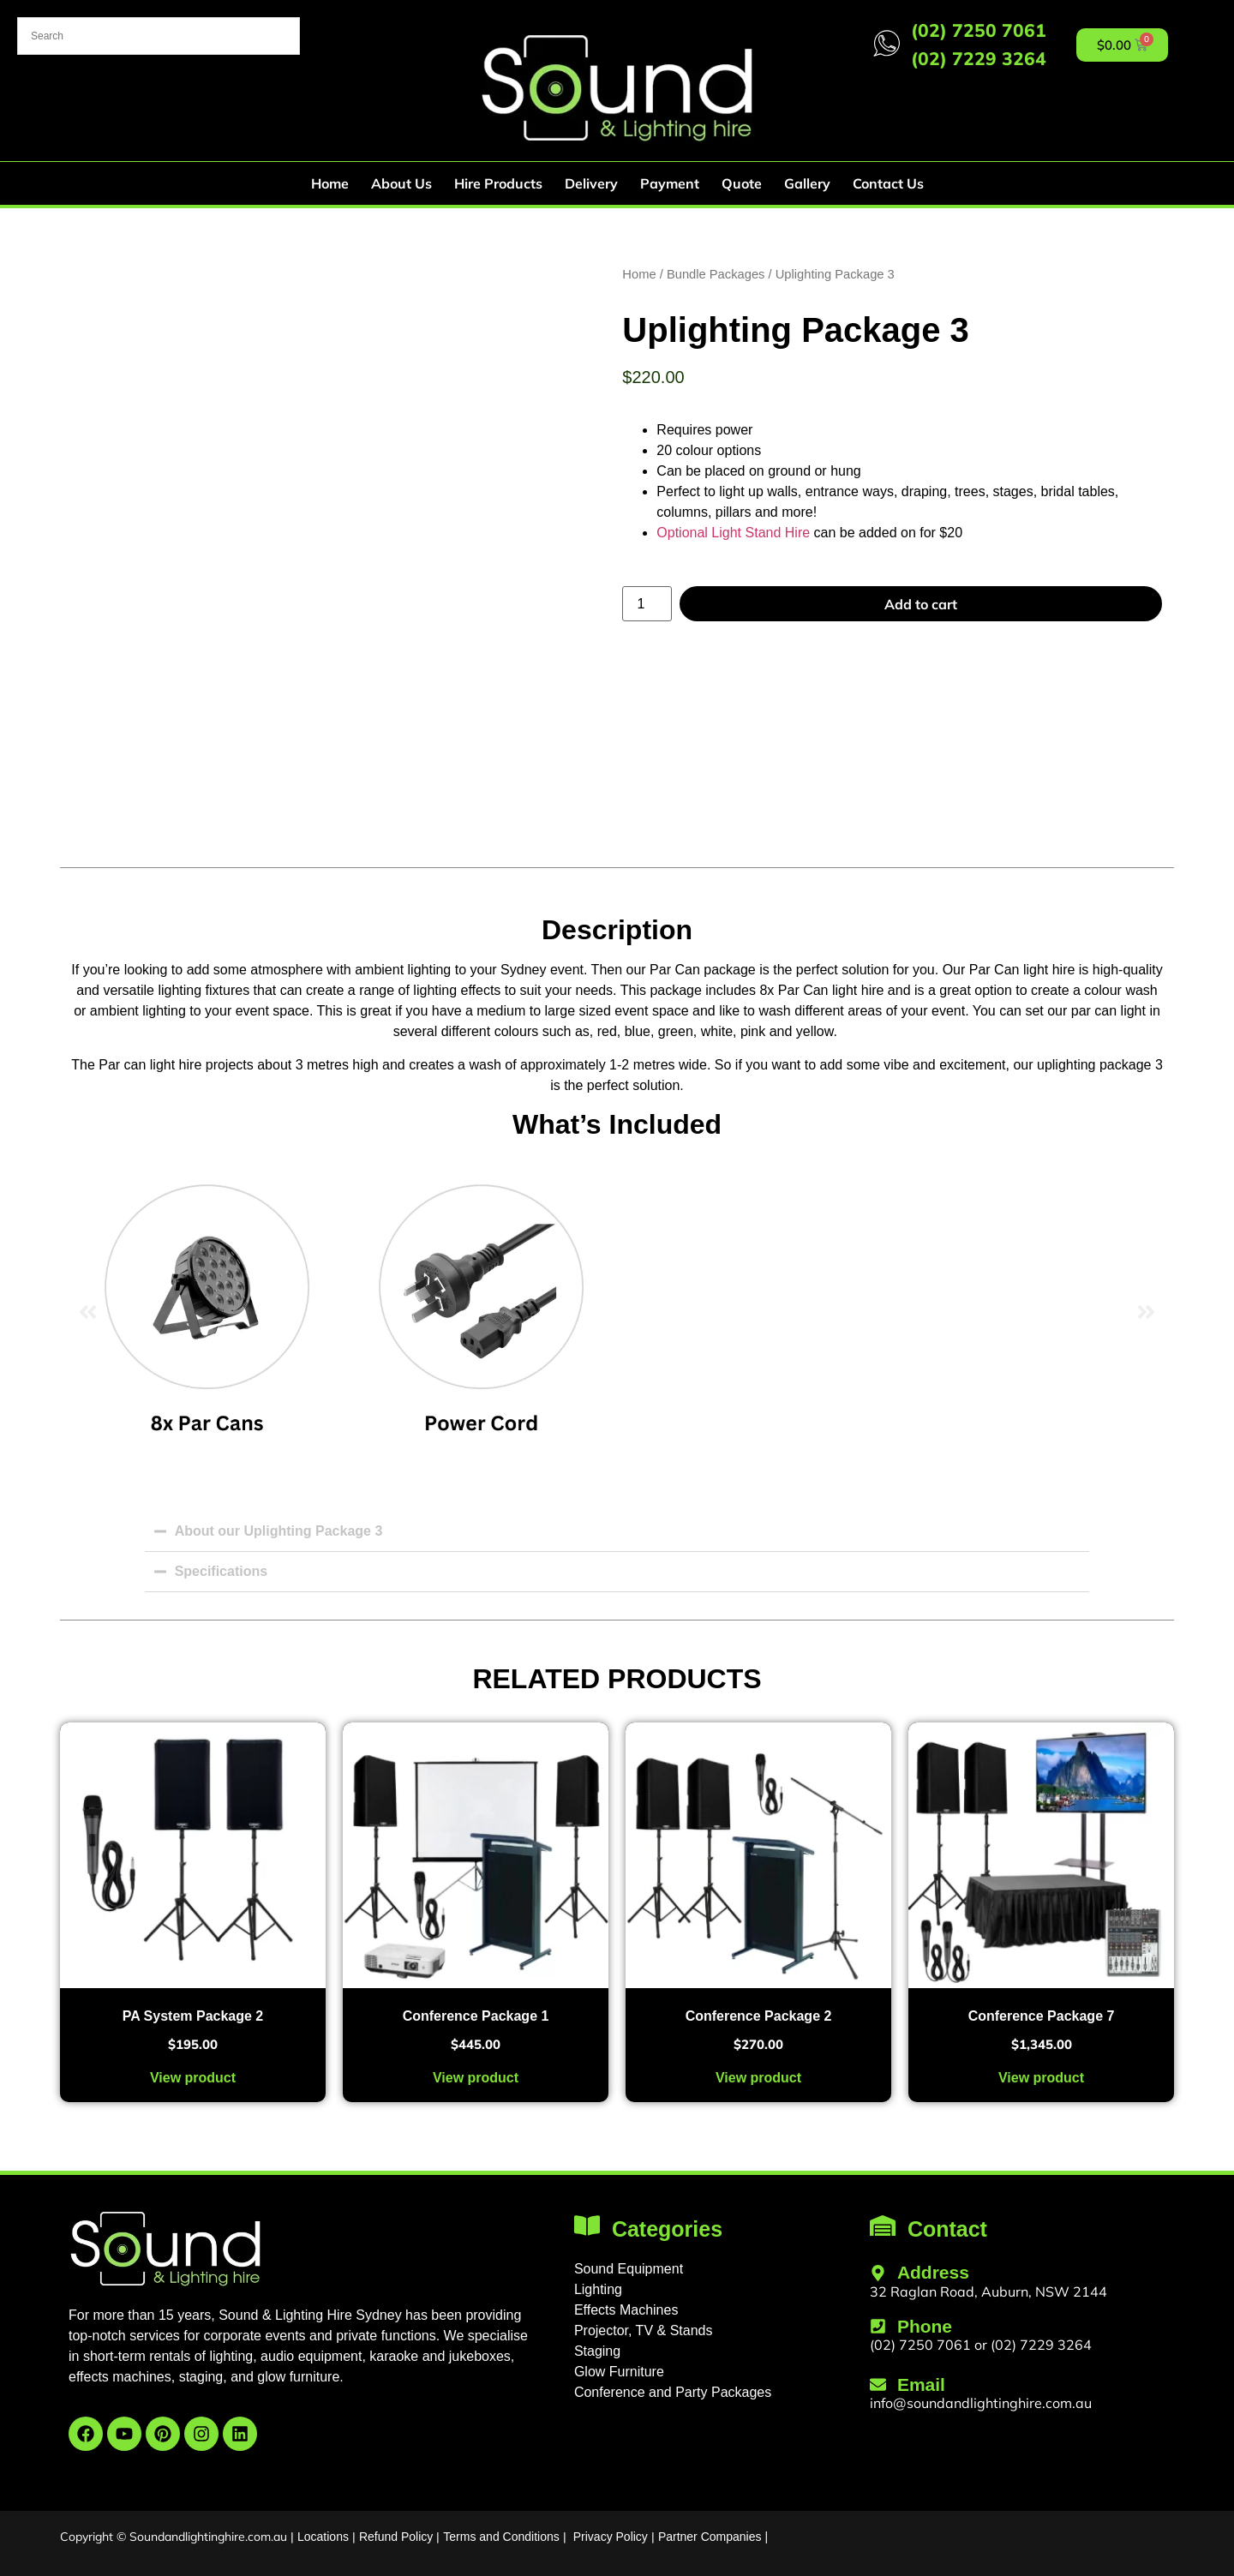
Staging (597, 2351)
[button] (88, 1311)
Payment (669, 183)
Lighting (598, 2289)
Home (330, 183)
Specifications (221, 1571)
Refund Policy (396, 2536)
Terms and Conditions (501, 2536)
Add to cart (920, 604)
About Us (401, 183)
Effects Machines (626, 2310)
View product (193, 2077)
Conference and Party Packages (672, 2392)
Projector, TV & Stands (643, 2330)
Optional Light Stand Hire (733, 532)
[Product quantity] (647, 604)
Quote (742, 183)
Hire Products (498, 183)
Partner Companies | (713, 2536)
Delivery (591, 183)
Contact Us (888, 183)
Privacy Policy (610, 2536)
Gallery (807, 183)
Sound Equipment (628, 2268)
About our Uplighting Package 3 (279, 1531)
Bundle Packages (716, 274)
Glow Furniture (619, 2371)
